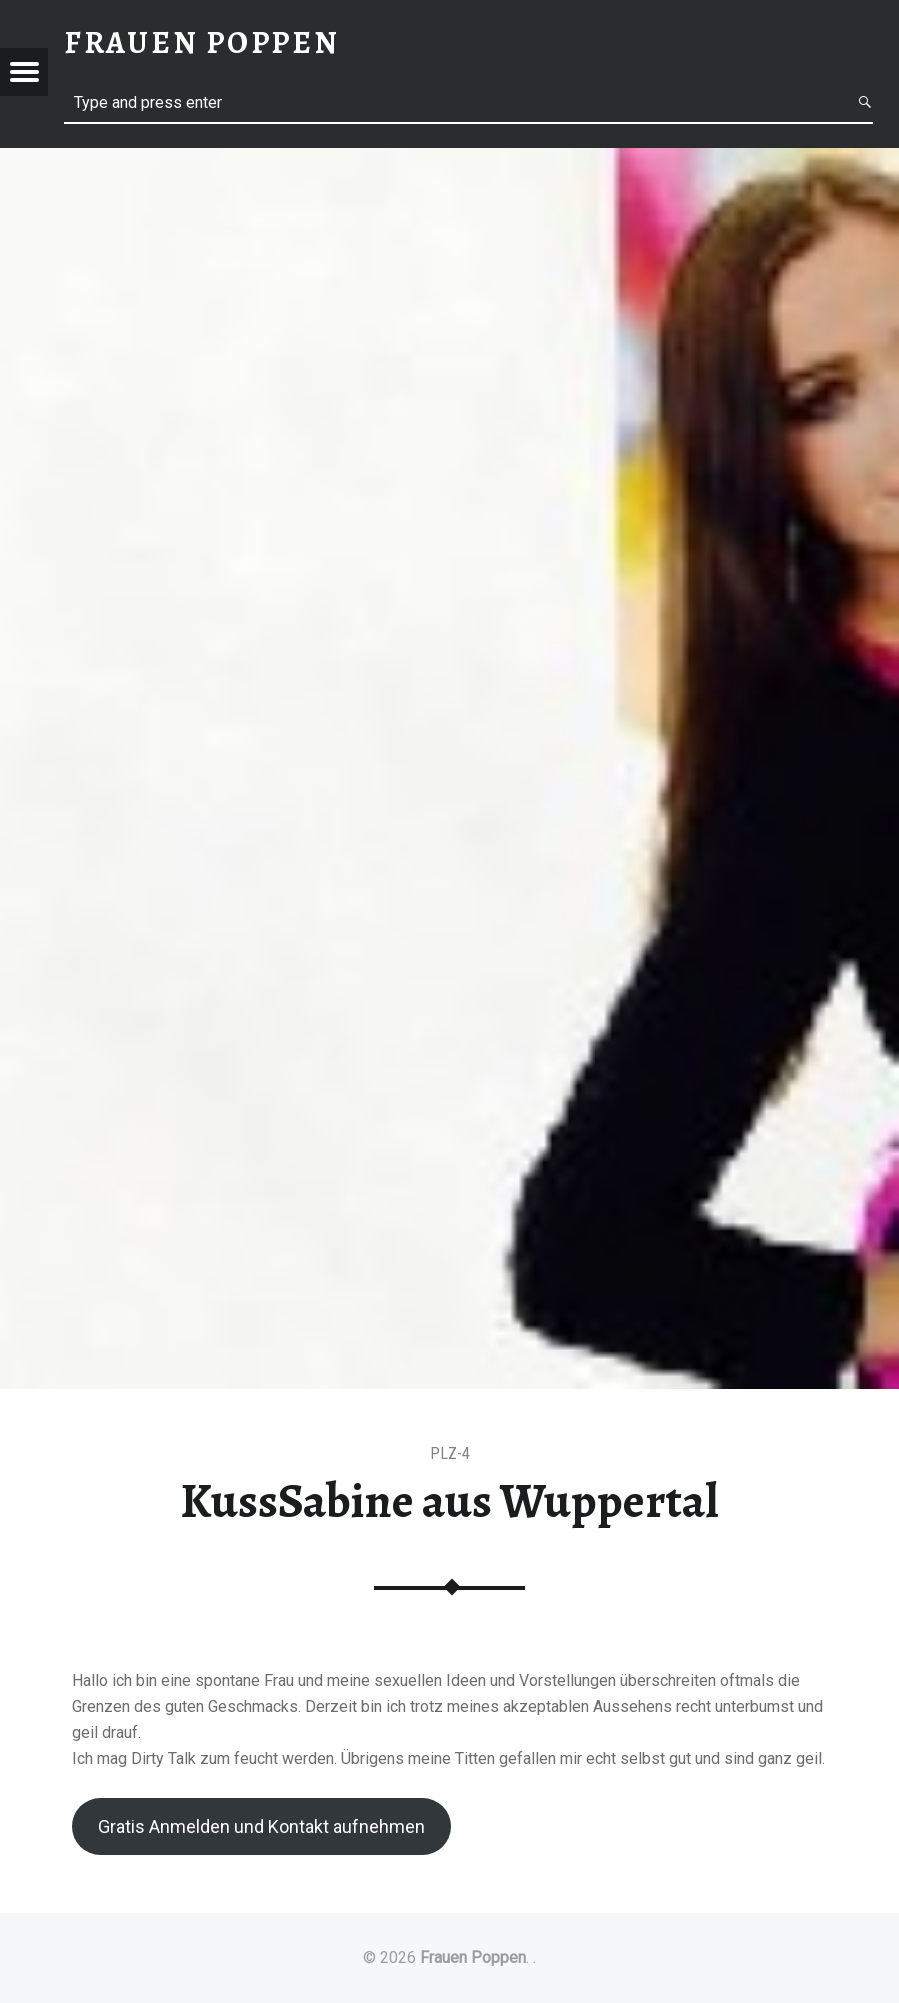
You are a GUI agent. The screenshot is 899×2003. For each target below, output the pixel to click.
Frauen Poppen (473, 1957)
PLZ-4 (450, 1453)
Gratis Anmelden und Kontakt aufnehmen (261, 1826)
